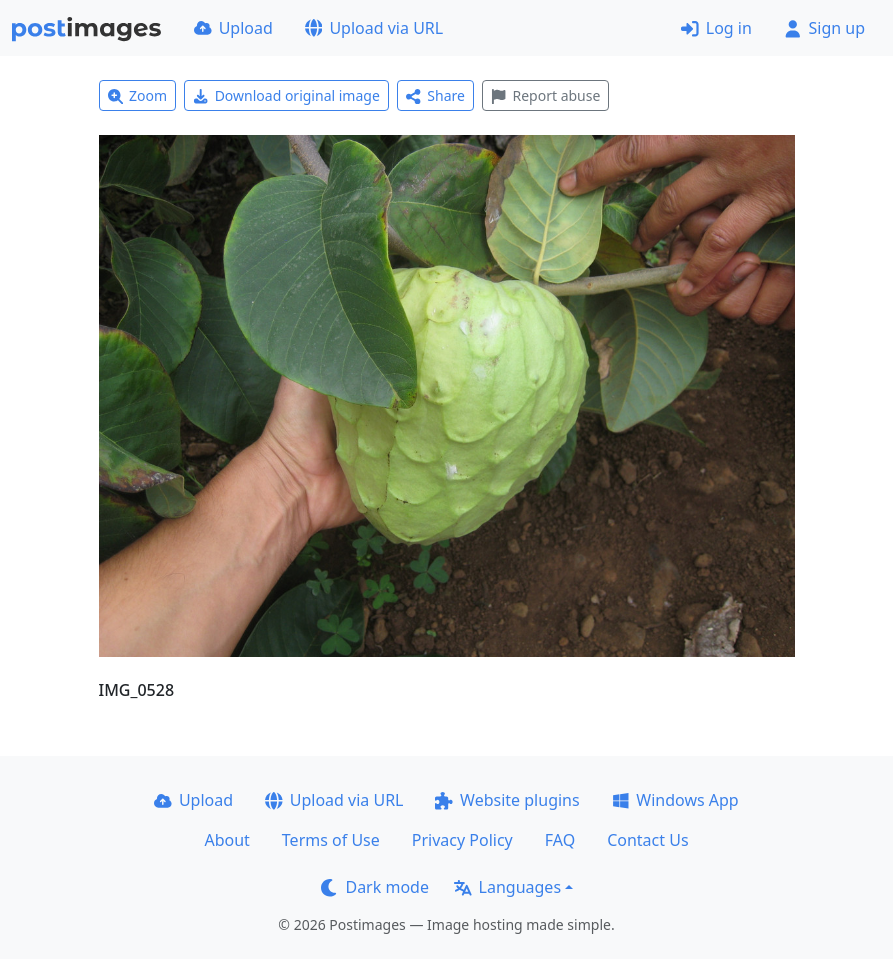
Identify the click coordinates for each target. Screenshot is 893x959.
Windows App (675, 800)
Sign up (824, 28)
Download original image (286, 95)
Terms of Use (331, 840)
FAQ (560, 840)
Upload (233, 28)
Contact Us (647, 840)
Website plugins (507, 800)
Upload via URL (374, 28)
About (226, 840)
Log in (716, 28)
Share (435, 95)
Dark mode (375, 887)
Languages (507, 887)
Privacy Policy (462, 840)
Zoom (138, 95)
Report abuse (545, 95)
